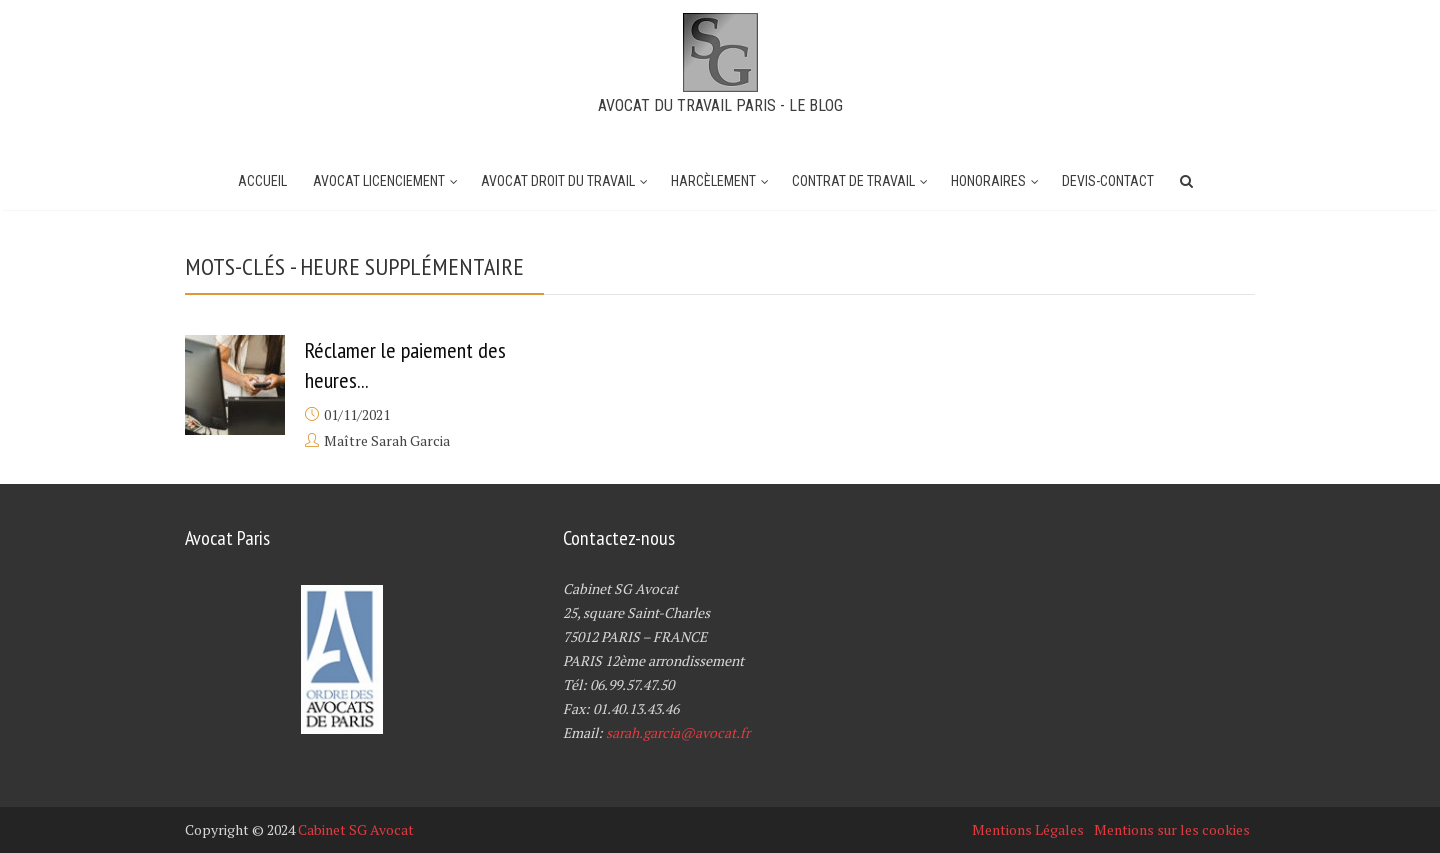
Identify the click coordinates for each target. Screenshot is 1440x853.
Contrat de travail (853, 181)
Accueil (262, 181)
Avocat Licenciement (379, 181)
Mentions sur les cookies (1172, 829)
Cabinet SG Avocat (356, 829)
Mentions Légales (1028, 829)
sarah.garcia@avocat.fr (678, 732)
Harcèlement (713, 181)
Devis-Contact (1108, 181)
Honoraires (988, 181)
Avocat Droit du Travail (558, 181)
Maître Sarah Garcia (387, 440)
